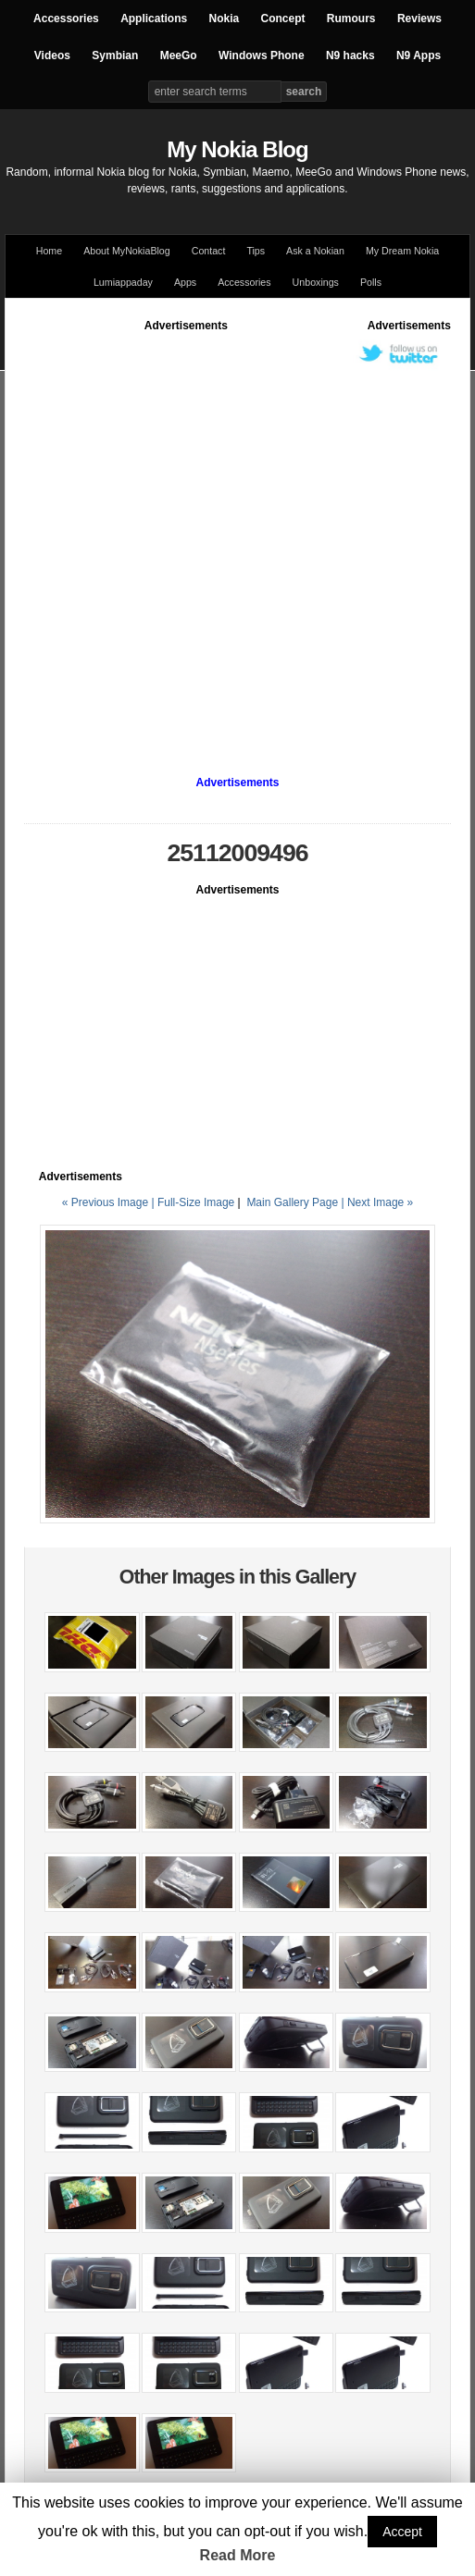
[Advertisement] (202, 535)
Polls (370, 282)
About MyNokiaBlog (126, 250)
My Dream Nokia (402, 250)
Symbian (115, 55)
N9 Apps (418, 55)
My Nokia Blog (237, 149)
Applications (153, 18)
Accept (402, 2531)
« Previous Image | (109, 1202)
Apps (185, 282)
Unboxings (316, 282)
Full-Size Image (195, 1202)
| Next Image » (377, 1202)
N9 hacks (350, 55)
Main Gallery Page (292, 1202)
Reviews (419, 18)
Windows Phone (262, 55)
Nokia (223, 18)
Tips (255, 250)
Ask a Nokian (315, 250)
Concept (283, 18)
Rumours (351, 18)
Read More (238, 2555)
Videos (52, 55)
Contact (209, 250)
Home (49, 250)
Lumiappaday (123, 282)
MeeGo (178, 55)
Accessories (66, 18)
